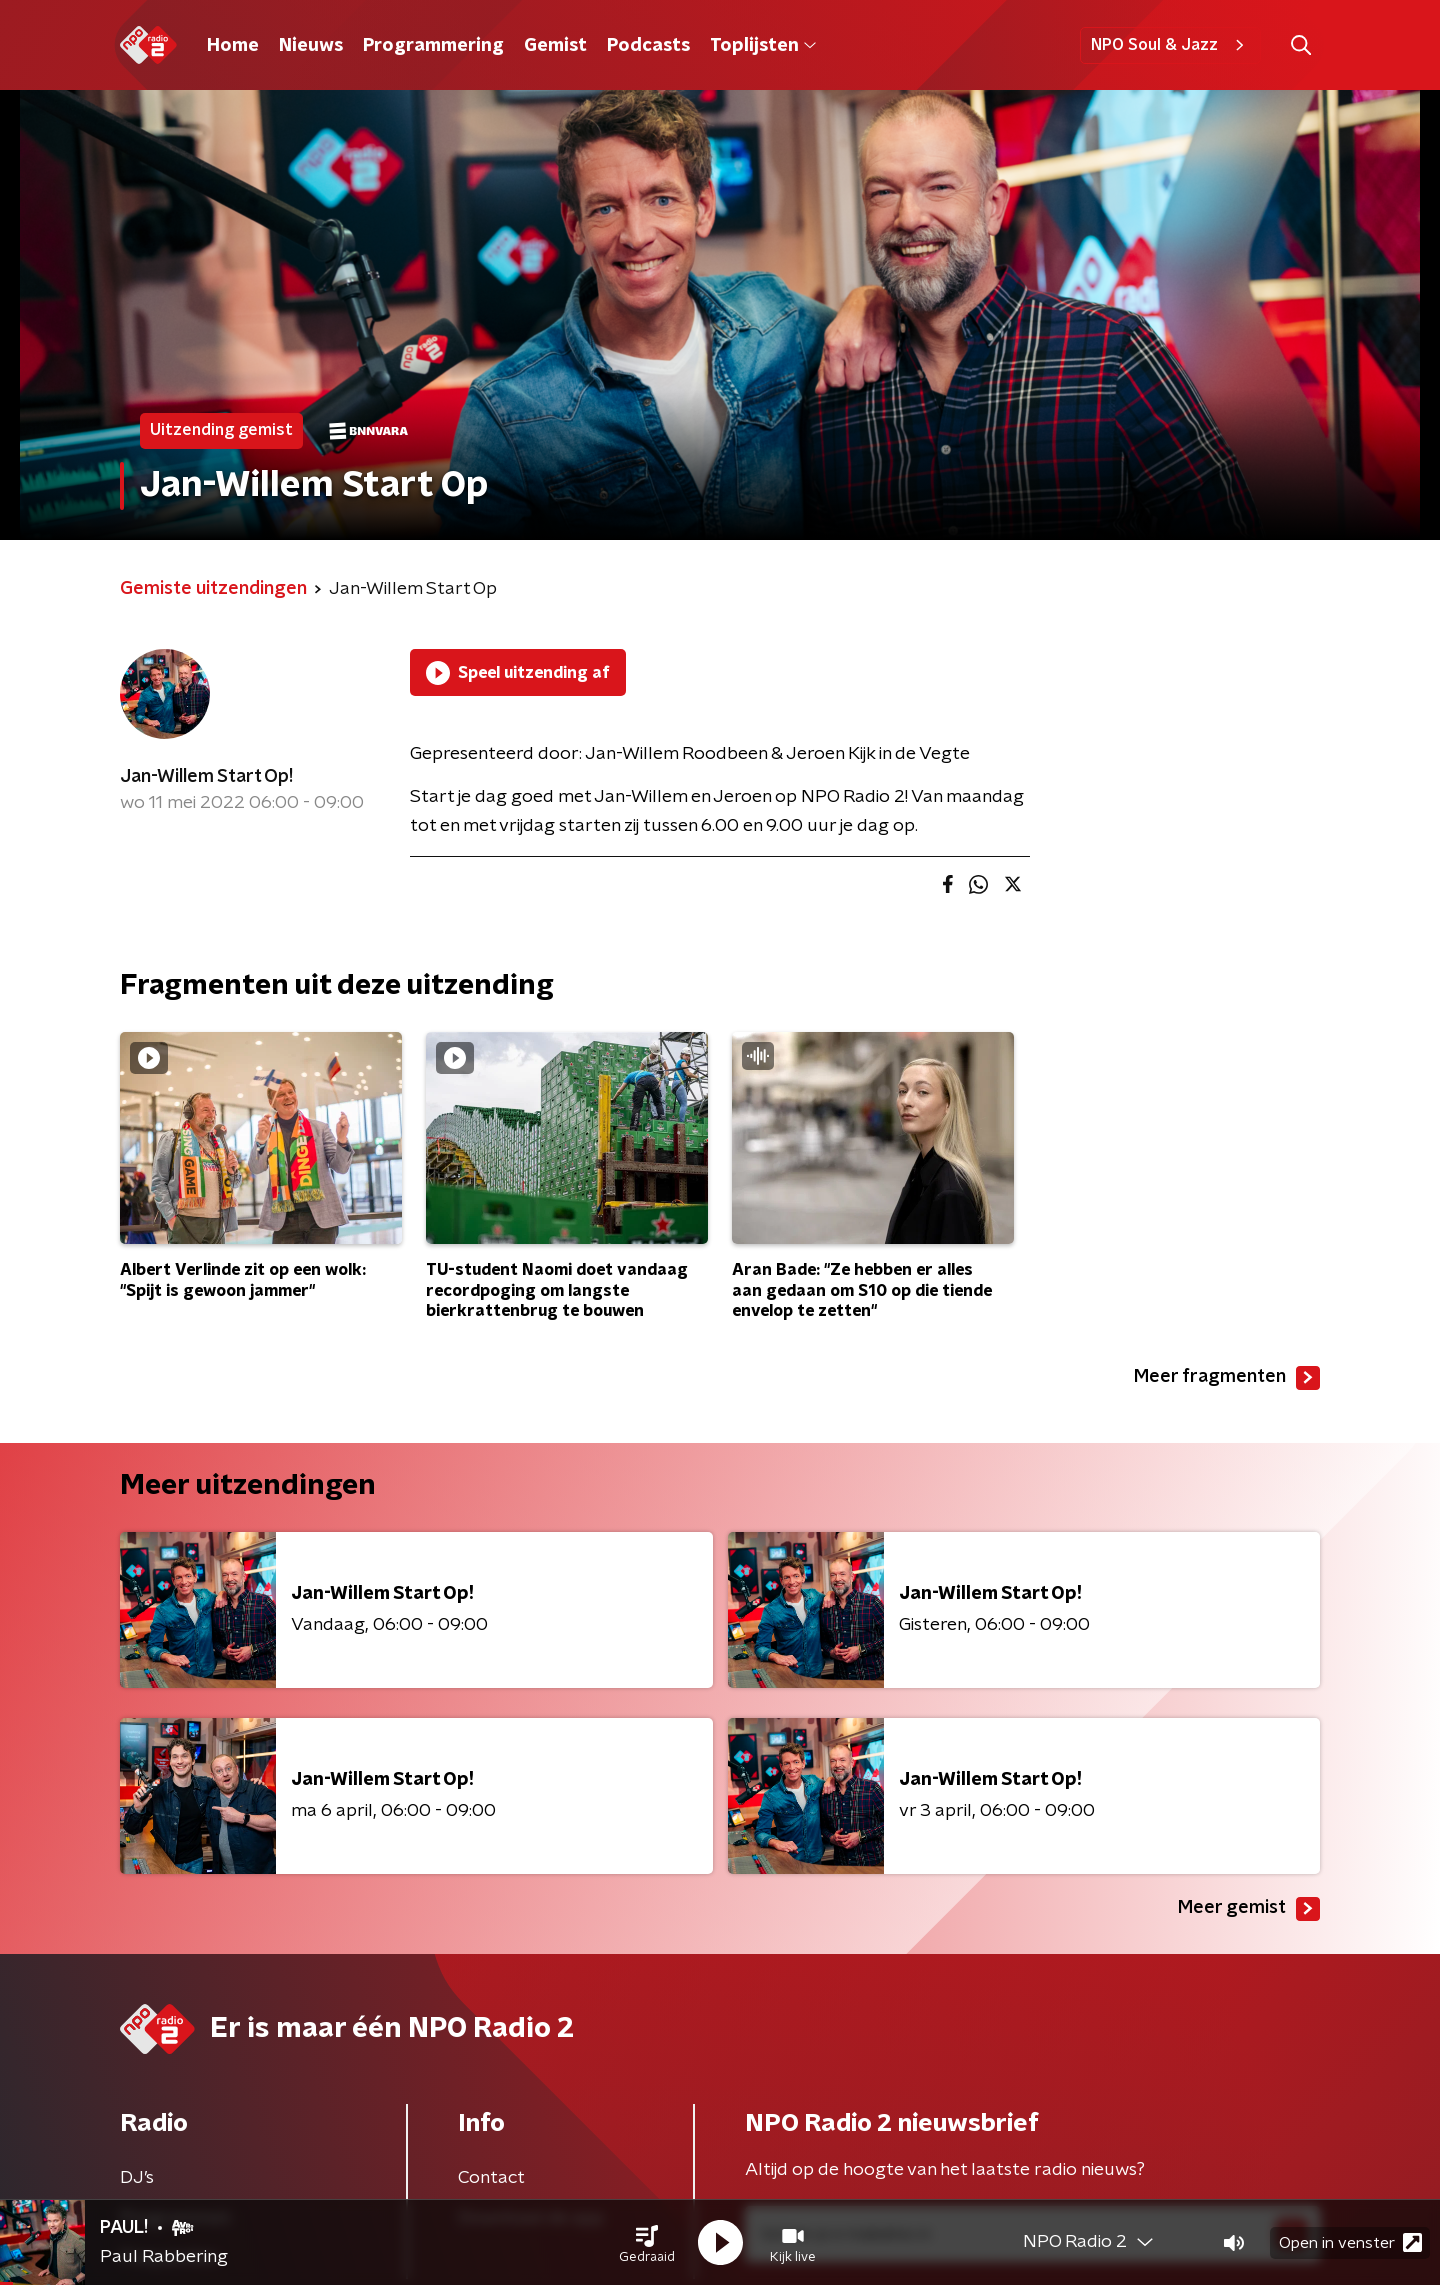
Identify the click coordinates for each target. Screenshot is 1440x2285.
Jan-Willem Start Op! (206, 777)
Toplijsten (763, 46)
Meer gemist (1249, 1909)
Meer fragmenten (1227, 1378)
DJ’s (137, 2178)
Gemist (555, 46)
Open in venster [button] (1350, 2242)
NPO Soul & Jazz (1170, 45)
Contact (491, 2178)
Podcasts (648, 46)
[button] (647, 2243)
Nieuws (311, 46)
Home (233, 46)
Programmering (433, 46)
